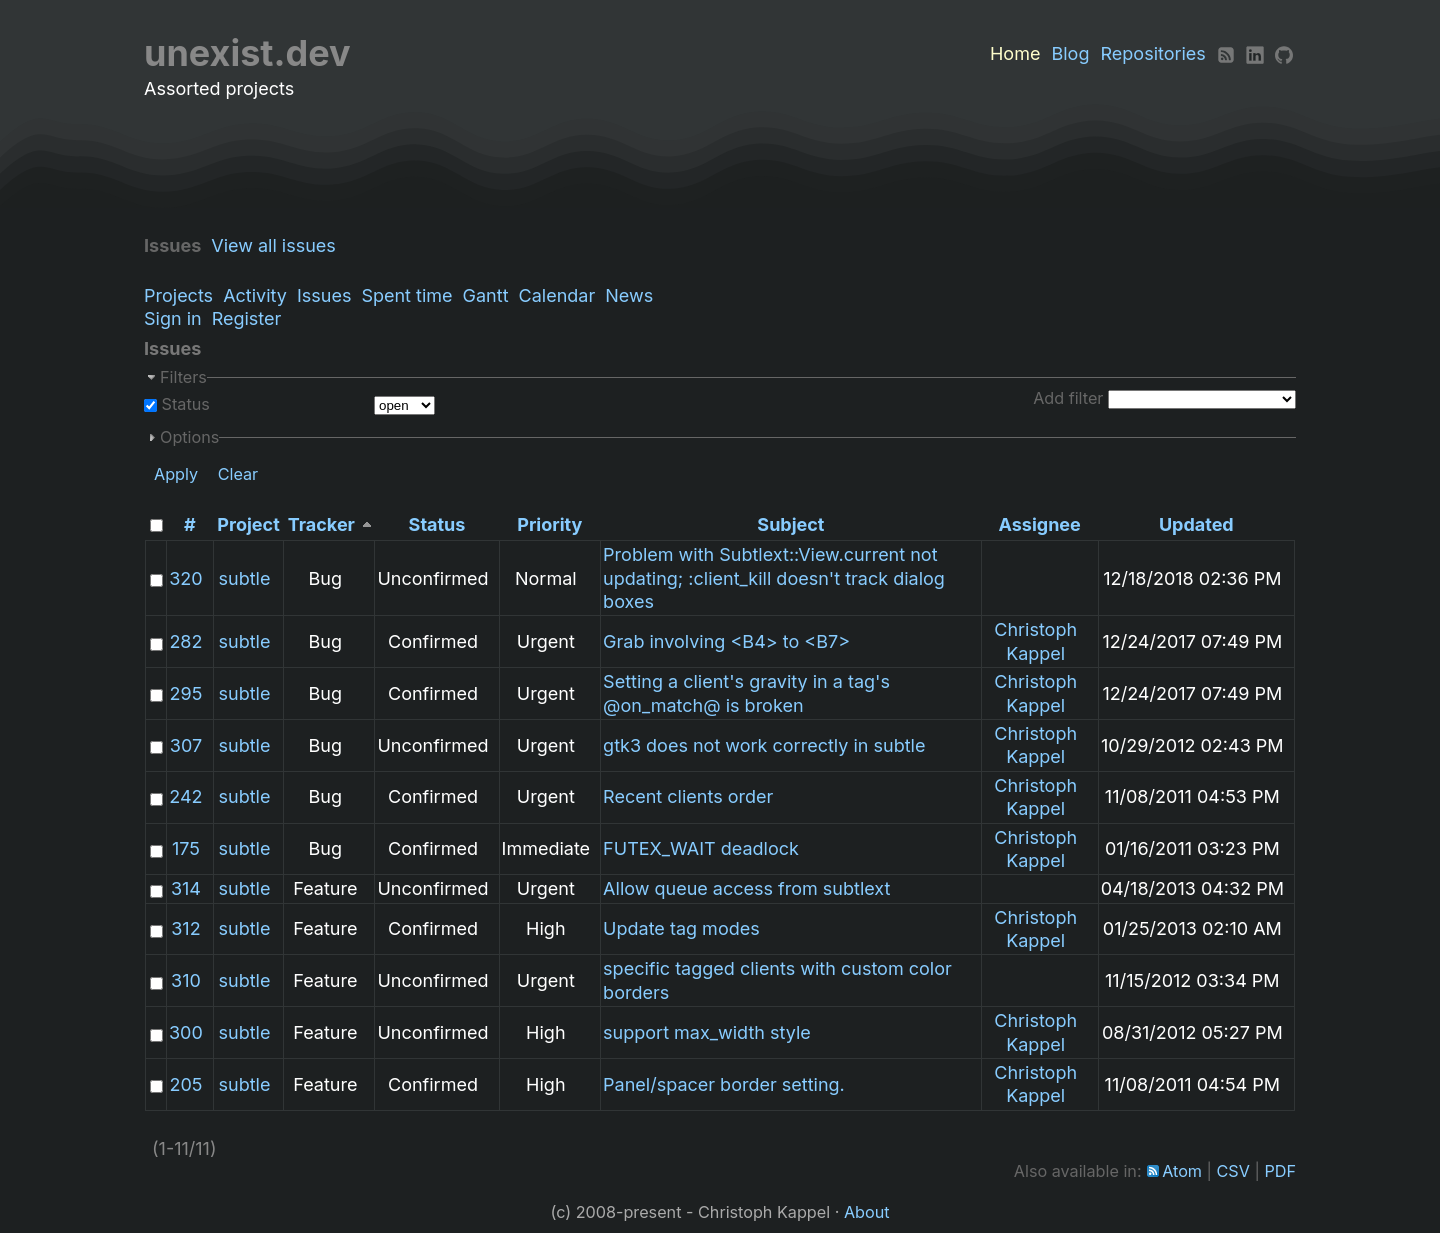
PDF (1280, 1171)
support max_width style (707, 1032)
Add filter (1068, 398)
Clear (238, 474)
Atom (1182, 1171)
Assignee (1040, 524)
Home (1015, 53)
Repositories (1153, 53)
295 (186, 693)
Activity (255, 295)
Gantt (486, 295)
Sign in (173, 318)
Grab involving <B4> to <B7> (726, 641)
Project (248, 524)
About (867, 1212)
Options (189, 437)
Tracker (321, 524)
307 (186, 745)
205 (185, 1084)
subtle (245, 578)
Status (183, 404)
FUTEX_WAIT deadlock (701, 848)
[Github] (1284, 53)
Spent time (406, 295)
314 (186, 888)
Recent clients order (688, 796)
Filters (183, 377)
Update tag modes (681, 928)
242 (185, 796)
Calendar (557, 295)
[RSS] (1226, 53)
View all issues (278, 245)
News (629, 295)
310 (186, 980)
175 (186, 848)
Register (247, 318)
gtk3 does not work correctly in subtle (764, 745)
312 (185, 928)
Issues (324, 295)
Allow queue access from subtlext (746, 888)
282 (185, 641)
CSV (1233, 1171)
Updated (1196, 524)
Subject (790, 524)
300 (186, 1032)
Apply (176, 474)
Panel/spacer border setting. (724, 1084)
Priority (549, 524)
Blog (1070, 53)
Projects (178, 295)
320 (185, 578)
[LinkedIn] (1255, 53)
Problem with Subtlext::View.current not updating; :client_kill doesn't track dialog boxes (774, 578)
